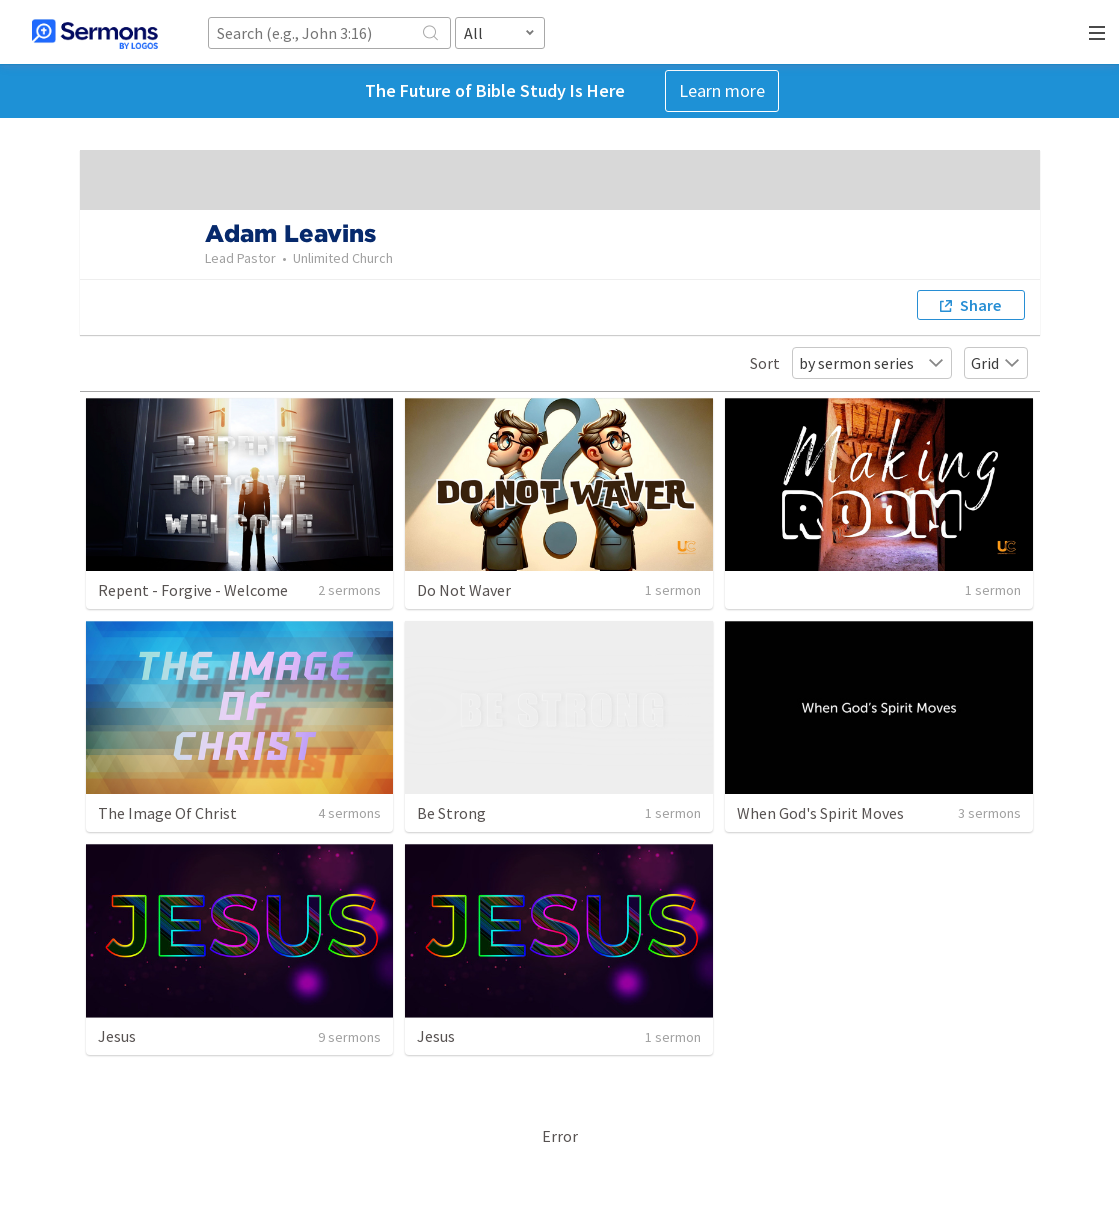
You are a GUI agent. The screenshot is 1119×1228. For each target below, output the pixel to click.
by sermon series (872, 363)
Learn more (722, 90)
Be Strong (451, 813)
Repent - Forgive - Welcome (193, 590)
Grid (996, 363)
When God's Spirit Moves (820, 813)
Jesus (117, 1036)
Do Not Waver (464, 590)
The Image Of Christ (167, 813)
